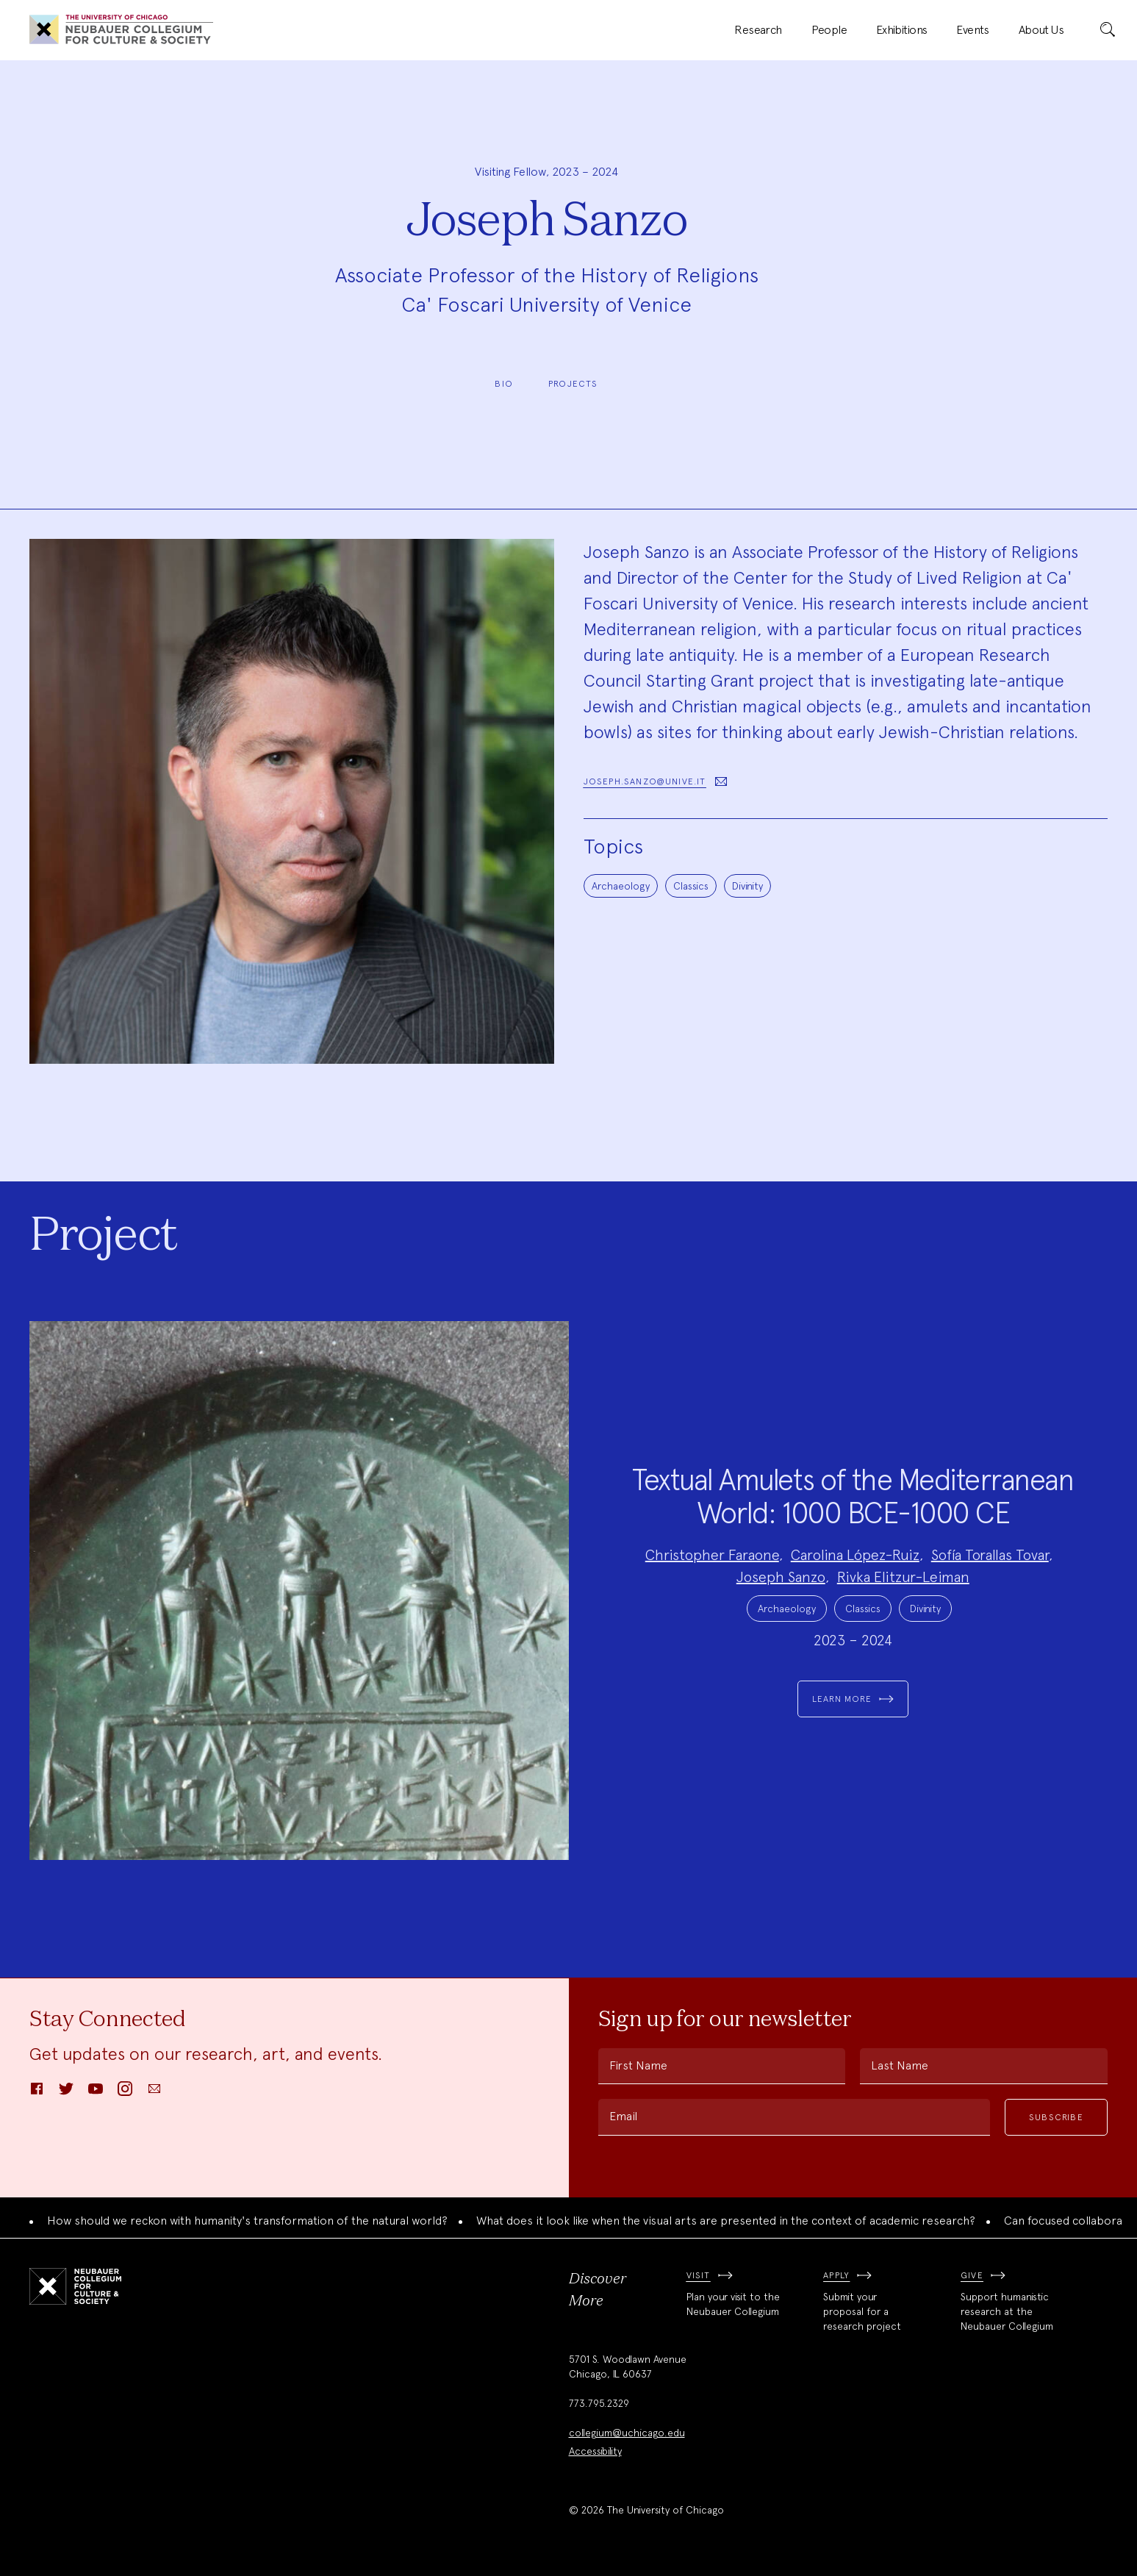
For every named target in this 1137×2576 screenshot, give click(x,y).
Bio (504, 384)
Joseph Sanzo (780, 1577)
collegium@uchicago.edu (627, 2433)
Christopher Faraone (712, 1555)
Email (623, 2116)
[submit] (1107, 30)
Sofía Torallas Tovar (990, 1555)
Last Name (899, 2065)
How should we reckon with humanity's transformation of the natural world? (247, 2221)
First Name (638, 2065)
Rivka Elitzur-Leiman (903, 1577)
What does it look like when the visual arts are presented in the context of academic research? (725, 2221)
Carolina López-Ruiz (855, 1555)
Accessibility (595, 2451)
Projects (573, 384)
